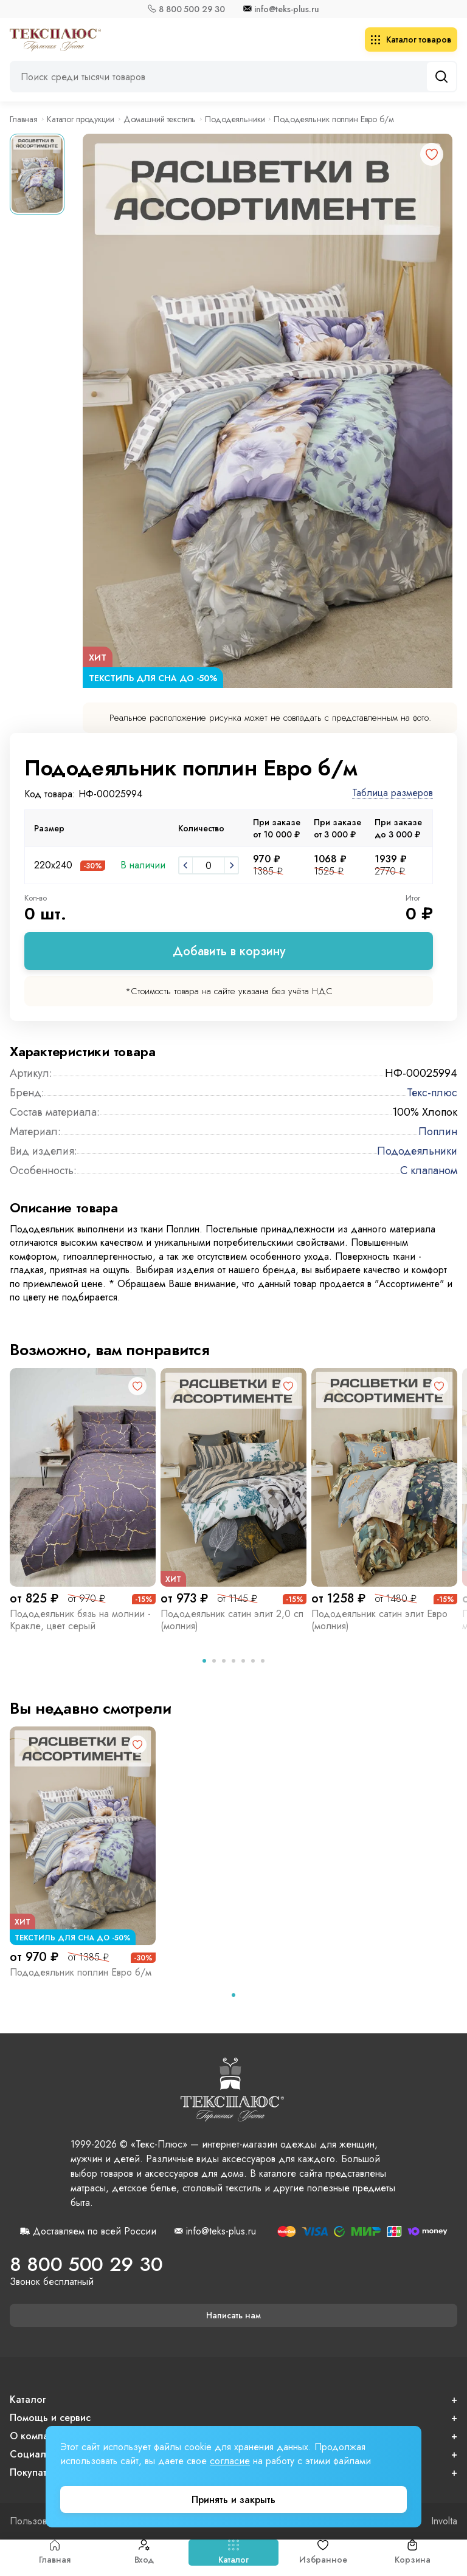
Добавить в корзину (229, 951)
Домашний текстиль (159, 119)
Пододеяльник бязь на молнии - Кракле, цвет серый (80, 1620)
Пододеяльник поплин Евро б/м (80, 1972)
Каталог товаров (411, 39)
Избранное (323, 2553)
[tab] (204, 1661)
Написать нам (233, 2315)
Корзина (412, 2553)
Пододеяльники (235, 119)
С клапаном (428, 1170)
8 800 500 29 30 (192, 9)
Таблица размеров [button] (392, 793)
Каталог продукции (80, 119)
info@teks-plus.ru (286, 9)
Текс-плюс (432, 1093)
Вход (144, 2553)
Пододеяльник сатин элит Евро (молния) (379, 1620)
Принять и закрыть (233, 2500)
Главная (55, 2553)
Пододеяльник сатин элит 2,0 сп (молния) (232, 1620)
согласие (230, 2461)
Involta (444, 2521)
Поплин (437, 1131)
